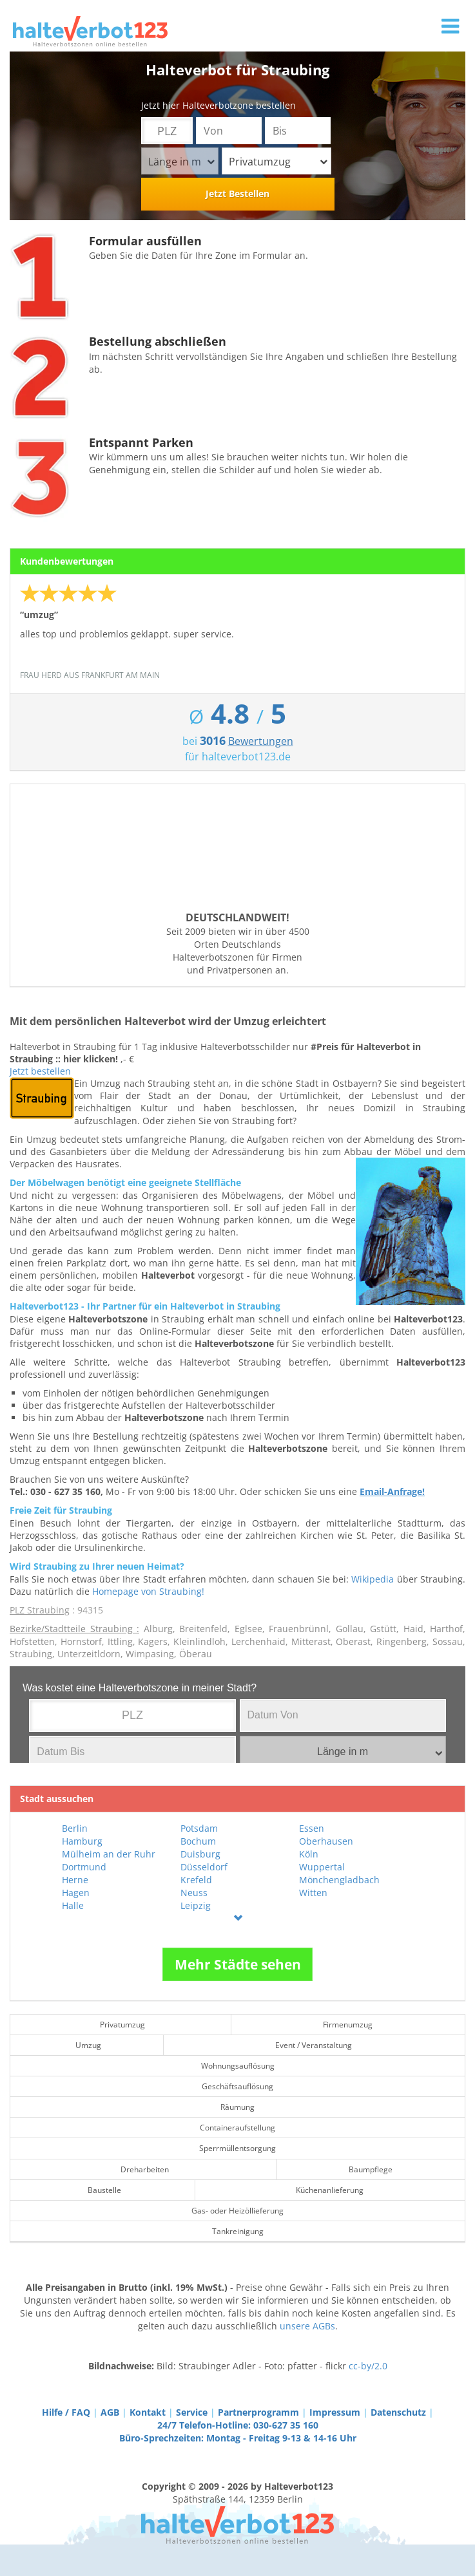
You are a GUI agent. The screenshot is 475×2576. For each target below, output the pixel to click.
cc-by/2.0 (368, 2366)
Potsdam (199, 1828)
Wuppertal (322, 1867)
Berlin (75, 1828)
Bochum (198, 1841)
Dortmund (84, 1867)
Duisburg (200, 1854)
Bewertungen (260, 741)
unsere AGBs (307, 2326)
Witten (313, 1892)
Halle (73, 1905)
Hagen (76, 1892)
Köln (308, 1854)
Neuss (194, 1892)
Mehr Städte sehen (238, 1964)
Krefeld (196, 1880)
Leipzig (195, 1905)
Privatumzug (278, 162)
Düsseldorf (204, 1867)
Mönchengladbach (339, 1880)
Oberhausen (326, 1841)
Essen (311, 1828)
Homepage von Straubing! (148, 1591)
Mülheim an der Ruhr (108, 1854)
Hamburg (82, 1841)
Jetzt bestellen (40, 1071)
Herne (75, 1880)
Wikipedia (372, 1579)
